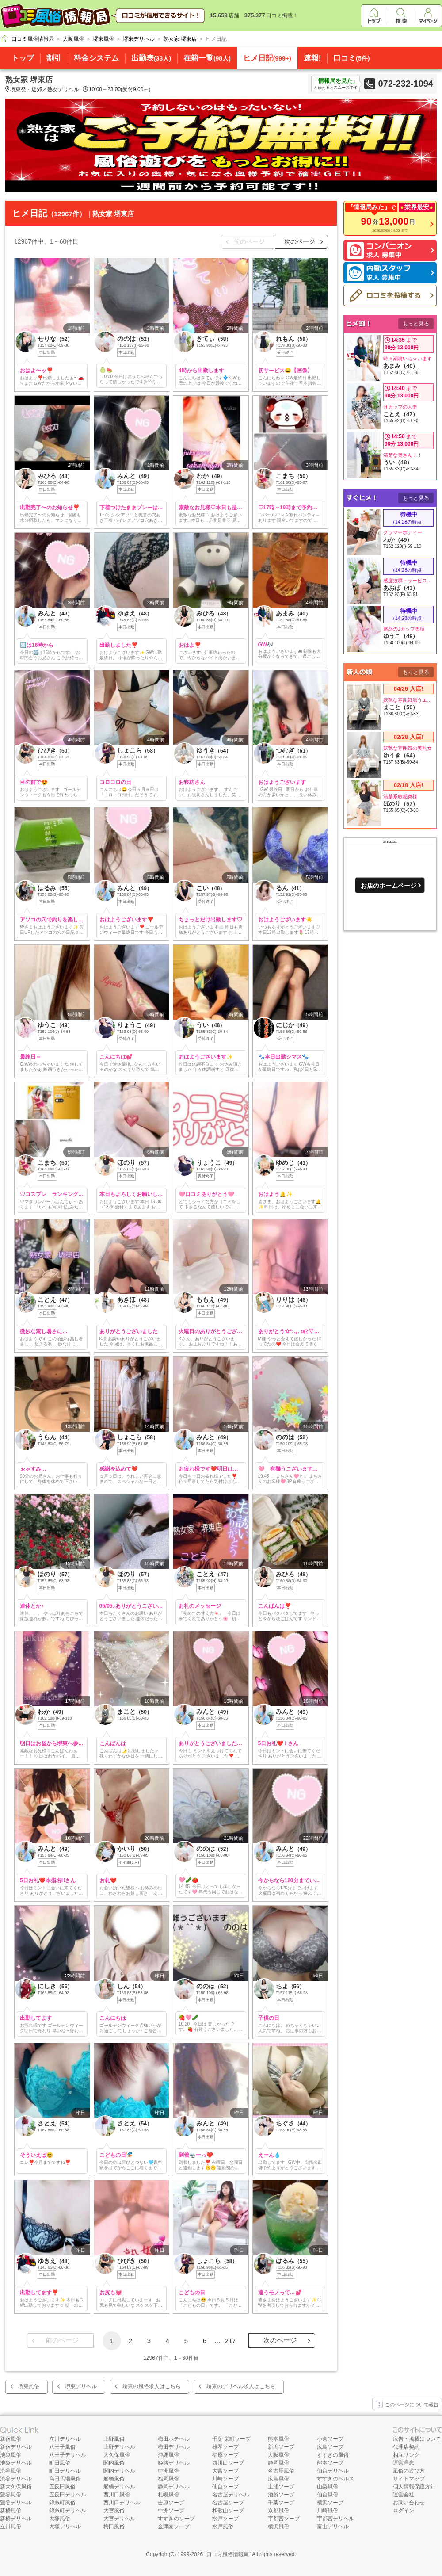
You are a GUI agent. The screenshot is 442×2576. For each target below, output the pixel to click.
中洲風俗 (168, 2471)
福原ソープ (225, 2455)
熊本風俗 (278, 2439)
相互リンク (406, 2455)
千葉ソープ (281, 2503)
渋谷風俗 (10, 2471)
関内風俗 (114, 2463)
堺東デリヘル (81, 2386)
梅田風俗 (114, 2526)
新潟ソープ (281, 2447)
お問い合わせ (409, 2503)
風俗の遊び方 (409, 2471)
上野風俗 (114, 2439)
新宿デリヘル (16, 2447)
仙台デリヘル (333, 2471)
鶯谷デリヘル (16, 2503)
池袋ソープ (281, 2495)
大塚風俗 (59, 2518)
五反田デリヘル (67, 2495)
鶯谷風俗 (10, 2495)
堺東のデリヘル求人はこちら (240, 2386)
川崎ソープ (225, 2479)
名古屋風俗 (281, 2471)
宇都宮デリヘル (335, 2518)
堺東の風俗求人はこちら (151, 2386)
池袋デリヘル (16, 2463)
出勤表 (151, 58)
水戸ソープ (225, 2518)
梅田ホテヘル (174, 2439)
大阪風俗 (278, 2455)
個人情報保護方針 (414, 2487)
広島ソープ (330, 2447)
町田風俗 (59, 2463)
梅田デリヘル (174, 2447)
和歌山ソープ (228, 2510)
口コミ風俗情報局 (227, 2554)
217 (230, 2340)
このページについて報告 (407, 2405)
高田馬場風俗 (65, 2479)
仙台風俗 (327, 2495)
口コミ (351, 58)
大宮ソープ (225, 2471)
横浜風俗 (278, 2526)
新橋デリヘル (16, 2518)
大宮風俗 (114, 2510)
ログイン (403, 2510)
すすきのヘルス (335, 2479)
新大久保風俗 (16, 2487)
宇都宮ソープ (284, 2518)
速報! (312, 58)
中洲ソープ (171, 2510)
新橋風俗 (10, 2510)
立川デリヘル (65, 2439)
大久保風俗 (116, 2455)
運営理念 (403, 2463)
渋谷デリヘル (16, 2479)
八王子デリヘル (67, 2455)
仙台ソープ (225, 2487)
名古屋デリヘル (230, 2495)
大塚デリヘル (65, 2526)
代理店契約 (406, 2447)
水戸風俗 (222, 2526)
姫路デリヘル (174, 2463)
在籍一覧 (207, 58)
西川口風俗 (116, 2495)
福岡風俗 (168, 2479)
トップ (22, 58)
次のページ (299, 241)
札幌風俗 (168, 2495)
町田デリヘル (65, 2471)
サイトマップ (409, 2479)
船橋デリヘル (119, 2487)
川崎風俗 (327, 2510)
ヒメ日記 (267, 58)
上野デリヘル (119, 2447)
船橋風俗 (114, 2479)
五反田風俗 (62, 2487)
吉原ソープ (171, 2503)
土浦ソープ (281, 2487)
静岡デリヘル (174, 2487)
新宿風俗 (10, 2439)
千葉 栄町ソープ (231, 2439)
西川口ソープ (228, 2463)
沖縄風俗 (168, 2455)
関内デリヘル (119, 2471)
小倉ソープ (330, 2439)
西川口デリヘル (122, 2503)
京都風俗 (278, 2510)
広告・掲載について (417, 2439)
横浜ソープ (330, 2503)
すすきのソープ (176, 2518)
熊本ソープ (330, 2463)
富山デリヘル (333, 2526)
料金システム (96, 58)
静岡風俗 (278, 2463)
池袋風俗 (10, 2455)
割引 (53, 58)
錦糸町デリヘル (67, 2510)
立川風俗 (10, 2526)
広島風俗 (278, 2479)
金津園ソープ (174, 2526)
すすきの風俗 (333, 2455)
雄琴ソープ (225, 2447)
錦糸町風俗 (62, 2503)
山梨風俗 (327, 2487)
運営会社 (403, 2495)
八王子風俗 (62, 2447)
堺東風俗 (28, 2386)
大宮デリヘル (119, 2518)
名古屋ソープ (228, 2503)
